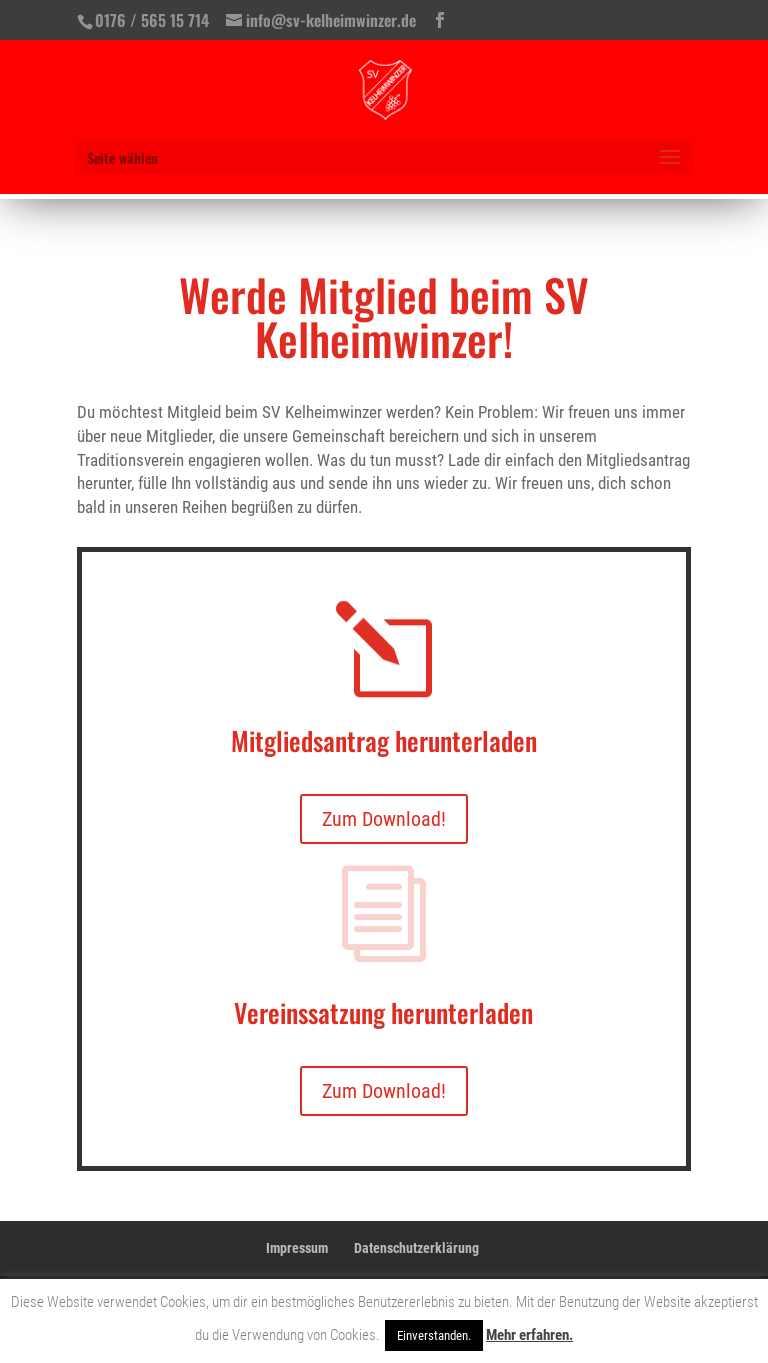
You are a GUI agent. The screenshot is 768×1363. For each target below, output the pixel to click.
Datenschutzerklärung (416, 1248)
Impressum (297, 1248)
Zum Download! (384, 819)
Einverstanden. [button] (434, 1335)
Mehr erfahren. (529, 1335)
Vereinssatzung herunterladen (383, 1012)
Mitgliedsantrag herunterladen (384, 740)
